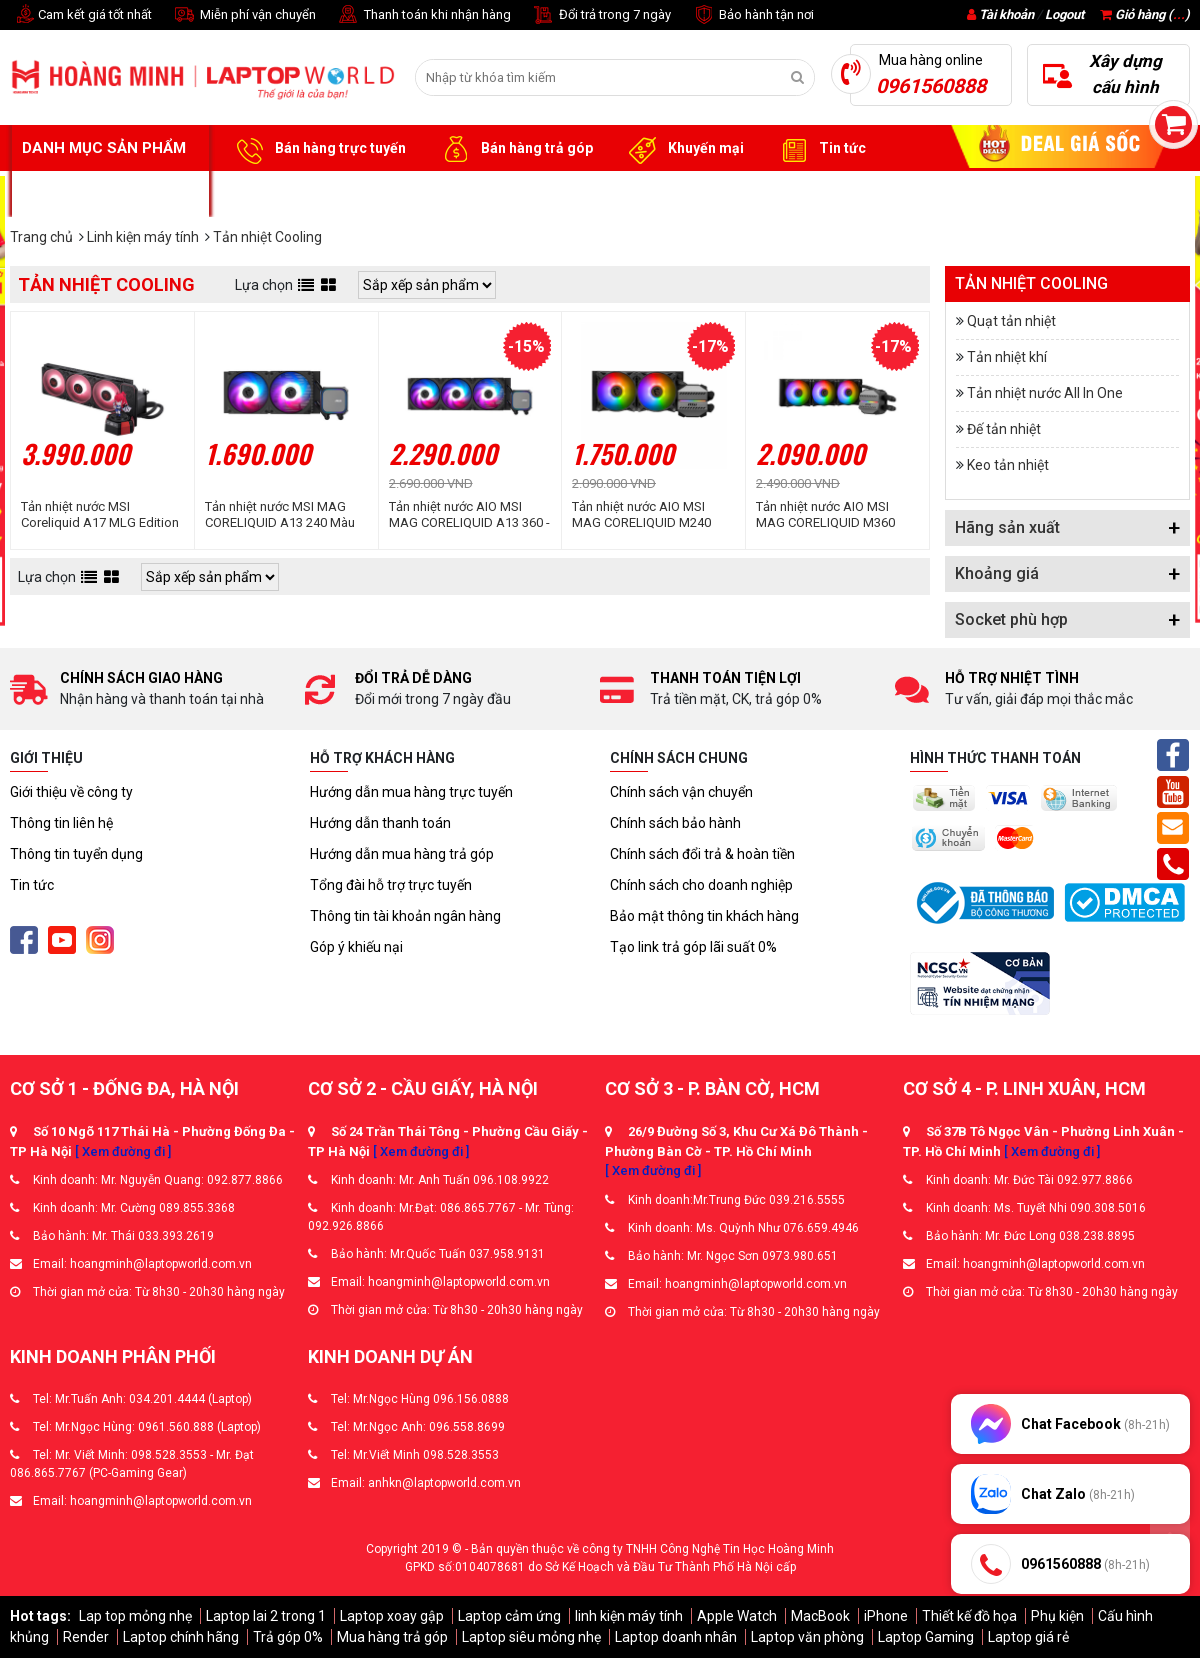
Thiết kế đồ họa (969, 1616)
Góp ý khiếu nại (356, 947)
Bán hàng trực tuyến (318, 149)
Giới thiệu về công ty (71, 792)
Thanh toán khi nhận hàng (423, 15)
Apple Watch (737, 1616)
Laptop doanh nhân (676, 1637)
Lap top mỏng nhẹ (135, 1616)
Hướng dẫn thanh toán (380, 823)
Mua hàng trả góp (392, 1637)
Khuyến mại (683, 149)
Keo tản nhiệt (1008, 465)
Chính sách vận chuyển (681, 792)
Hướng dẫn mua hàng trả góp (402, 854)
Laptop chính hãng (181, 1637)
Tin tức (820, 149)
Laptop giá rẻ (1028, 1637)
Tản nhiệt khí (1007, 357)
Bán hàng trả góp (514, 149)
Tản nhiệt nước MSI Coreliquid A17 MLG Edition (100, 514)
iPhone (886, 1616)
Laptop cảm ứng (509, 1616)
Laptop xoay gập (392, 1616)
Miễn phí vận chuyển (244, 15)
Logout (1064, 14)
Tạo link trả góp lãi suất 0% (693, 947)
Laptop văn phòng (807, 1637)
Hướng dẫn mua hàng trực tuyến (411, 792)
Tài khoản (1006, 14)
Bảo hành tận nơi (752, 15)
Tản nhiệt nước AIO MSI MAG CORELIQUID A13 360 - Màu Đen (469, 515)
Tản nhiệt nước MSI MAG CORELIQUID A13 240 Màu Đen (280, 515)
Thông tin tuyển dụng (76, 854)
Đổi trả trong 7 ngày (601, 15)
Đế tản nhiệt (1004, 429)
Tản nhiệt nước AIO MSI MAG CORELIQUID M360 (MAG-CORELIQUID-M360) (831, 515)
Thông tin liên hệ (61, 823)
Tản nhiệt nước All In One (1045, 393)
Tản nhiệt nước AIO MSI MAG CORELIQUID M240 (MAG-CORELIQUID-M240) (647, 515)
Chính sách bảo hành (675, 823)
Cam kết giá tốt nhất (81, 15)
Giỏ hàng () (1145, 14)
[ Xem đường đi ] (123, 1151)
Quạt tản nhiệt (1011, 321)
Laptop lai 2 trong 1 (266, 1616)
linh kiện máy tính (629, 1616)
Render (86, 1637)
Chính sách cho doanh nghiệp (701, 885)
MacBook (820, 1616)
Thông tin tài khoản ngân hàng (405, 916)
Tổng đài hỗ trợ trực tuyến (391, 885)
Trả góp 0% (288, 1637)
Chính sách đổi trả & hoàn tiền (702, 854)
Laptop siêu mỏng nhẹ (531, 1637)
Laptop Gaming (926, 1637)
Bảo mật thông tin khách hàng (704, 916)
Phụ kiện (1057, 1616)
